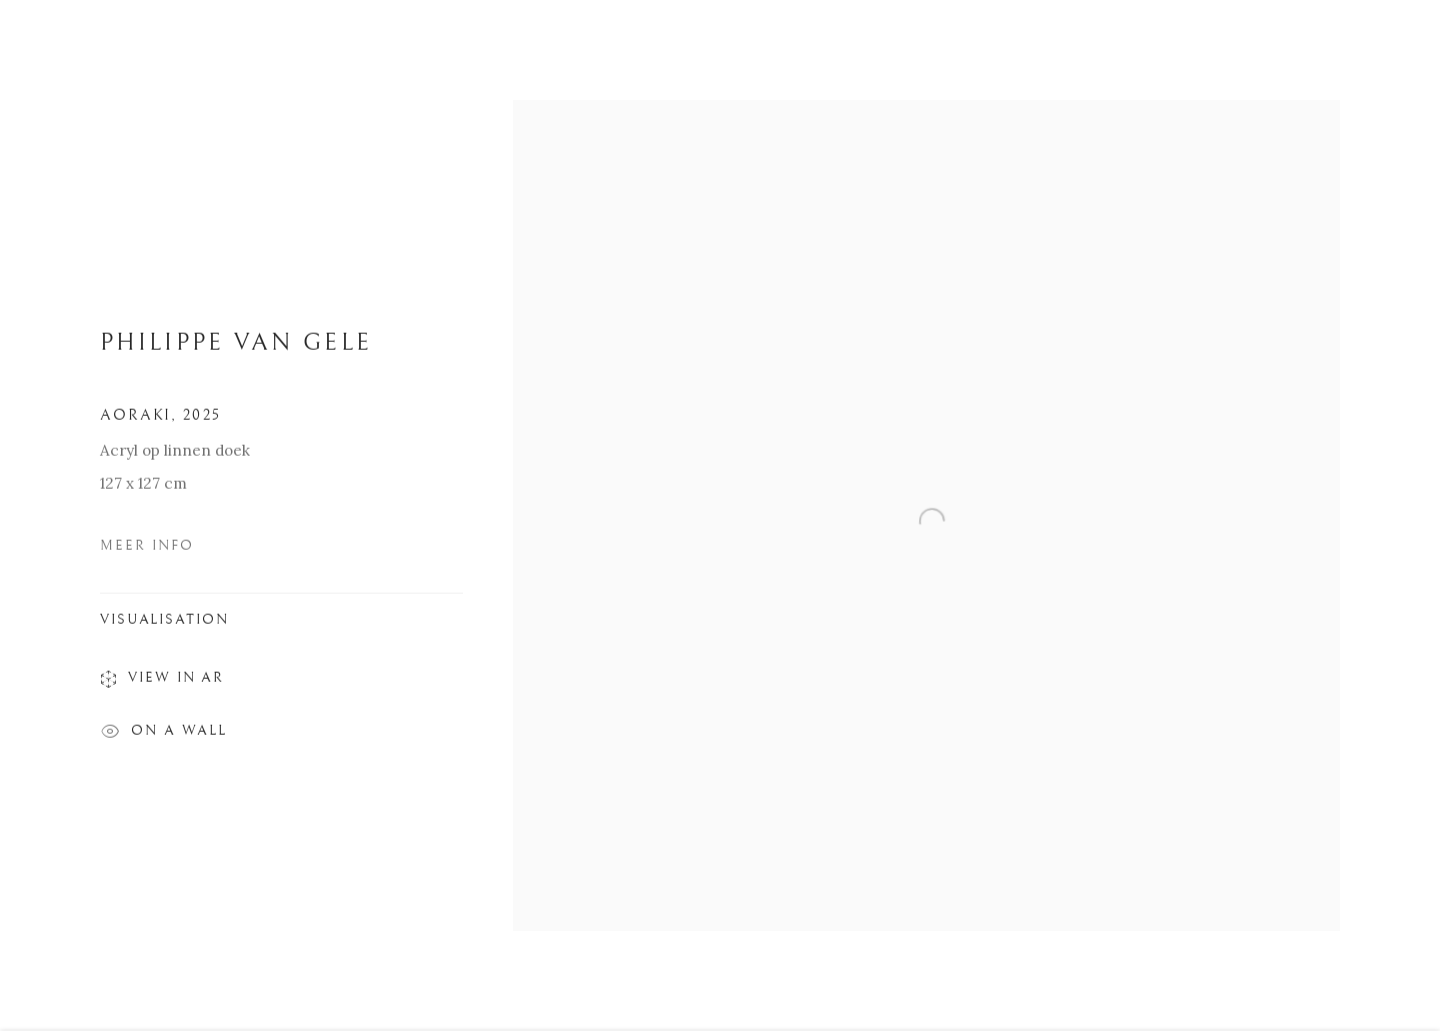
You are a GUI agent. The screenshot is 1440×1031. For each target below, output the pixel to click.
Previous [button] (43, 516)
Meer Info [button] (147, 549)
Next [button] (1397, 516)
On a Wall (163, 738)
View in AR (162, 684)
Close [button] (1395, 45)
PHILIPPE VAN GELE (236, 347)
